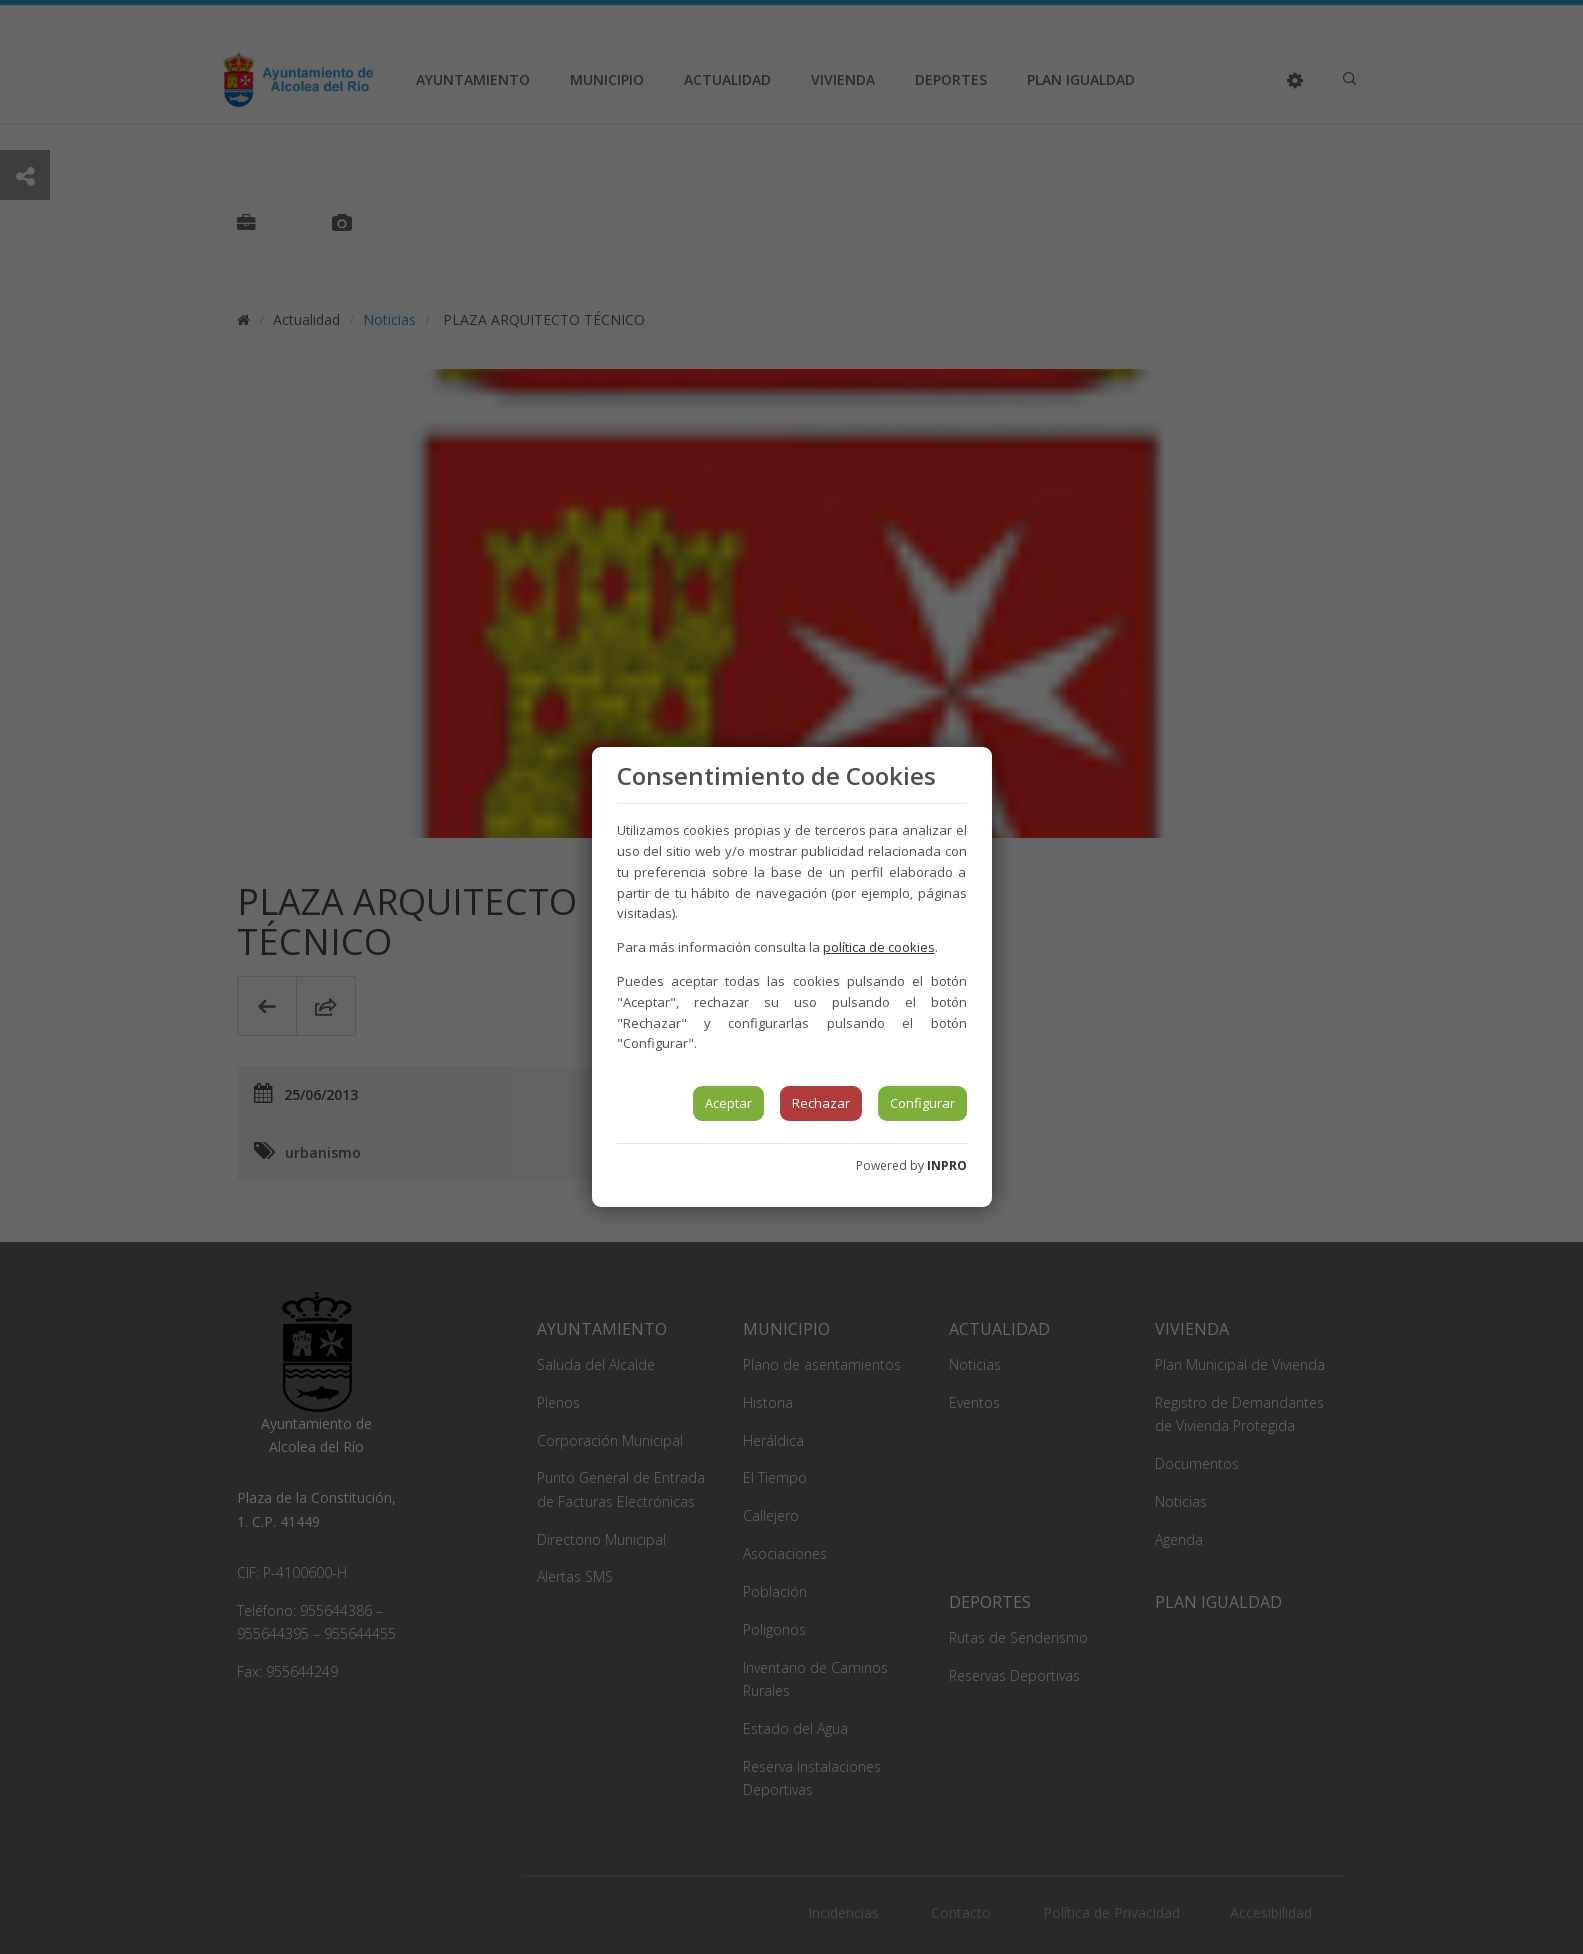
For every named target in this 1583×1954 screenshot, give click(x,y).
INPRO (947, 1165)
